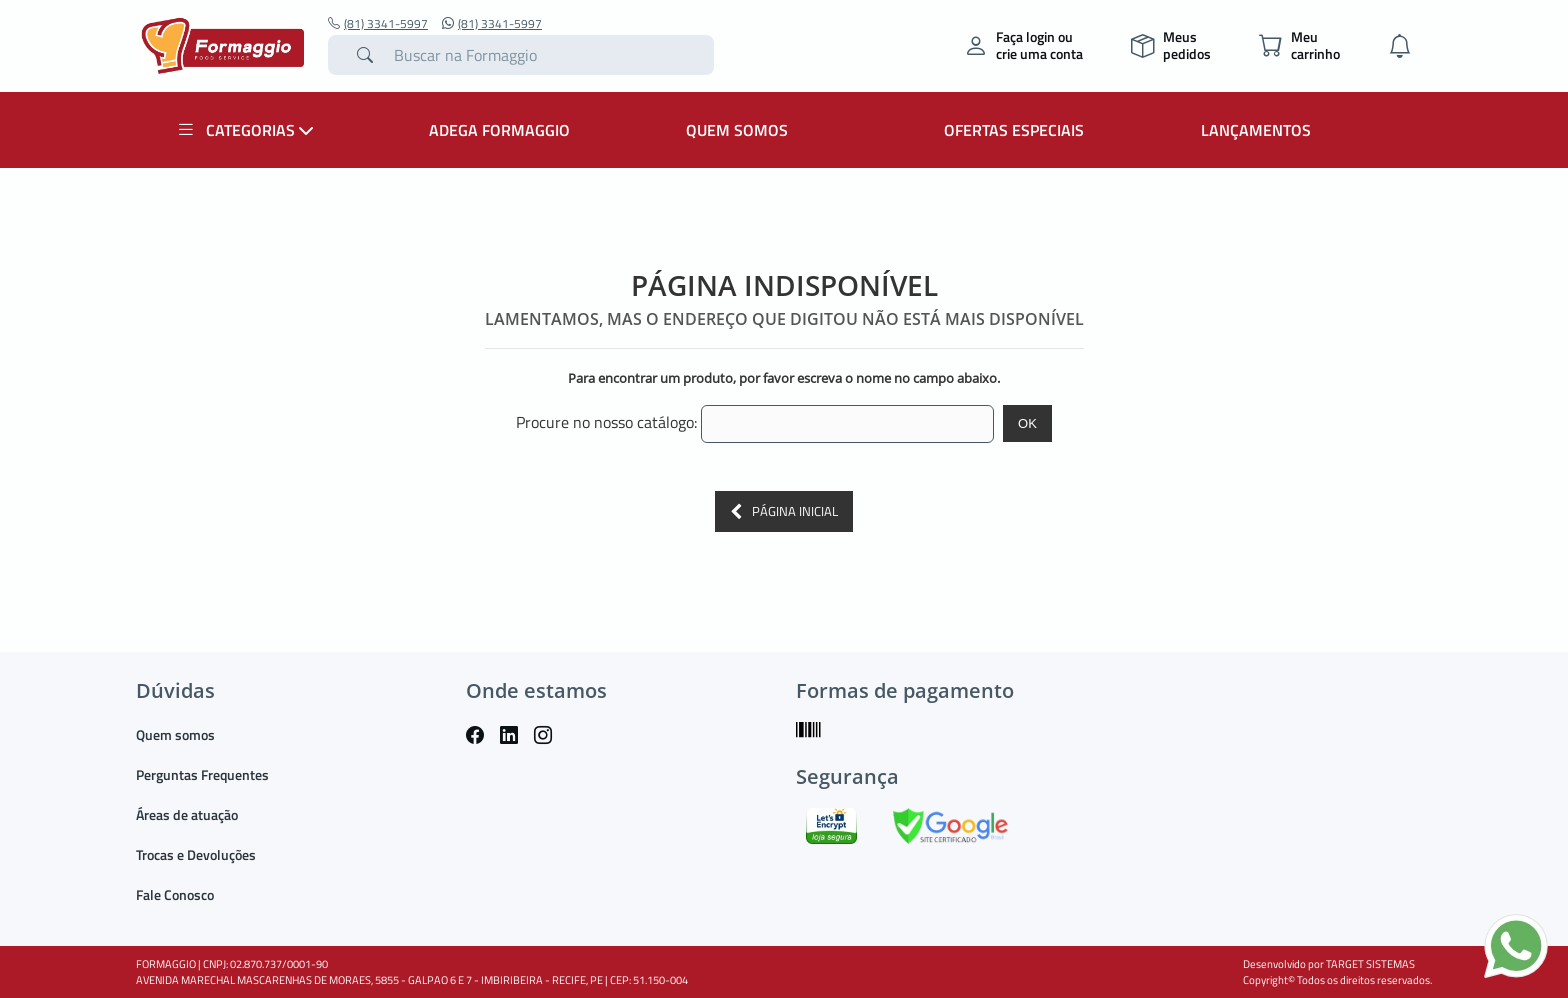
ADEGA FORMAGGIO (499, 130)
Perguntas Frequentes (202, 774)
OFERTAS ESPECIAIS (1014, 130)
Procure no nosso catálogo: (606, 422)
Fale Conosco (175, 894)
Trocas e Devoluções (196, 854)
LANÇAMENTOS (1256, 130)
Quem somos (175, 734)
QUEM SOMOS (737, 130)
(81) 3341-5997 (378, 24)
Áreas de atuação (187, 814)
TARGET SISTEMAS (1370, 964)
